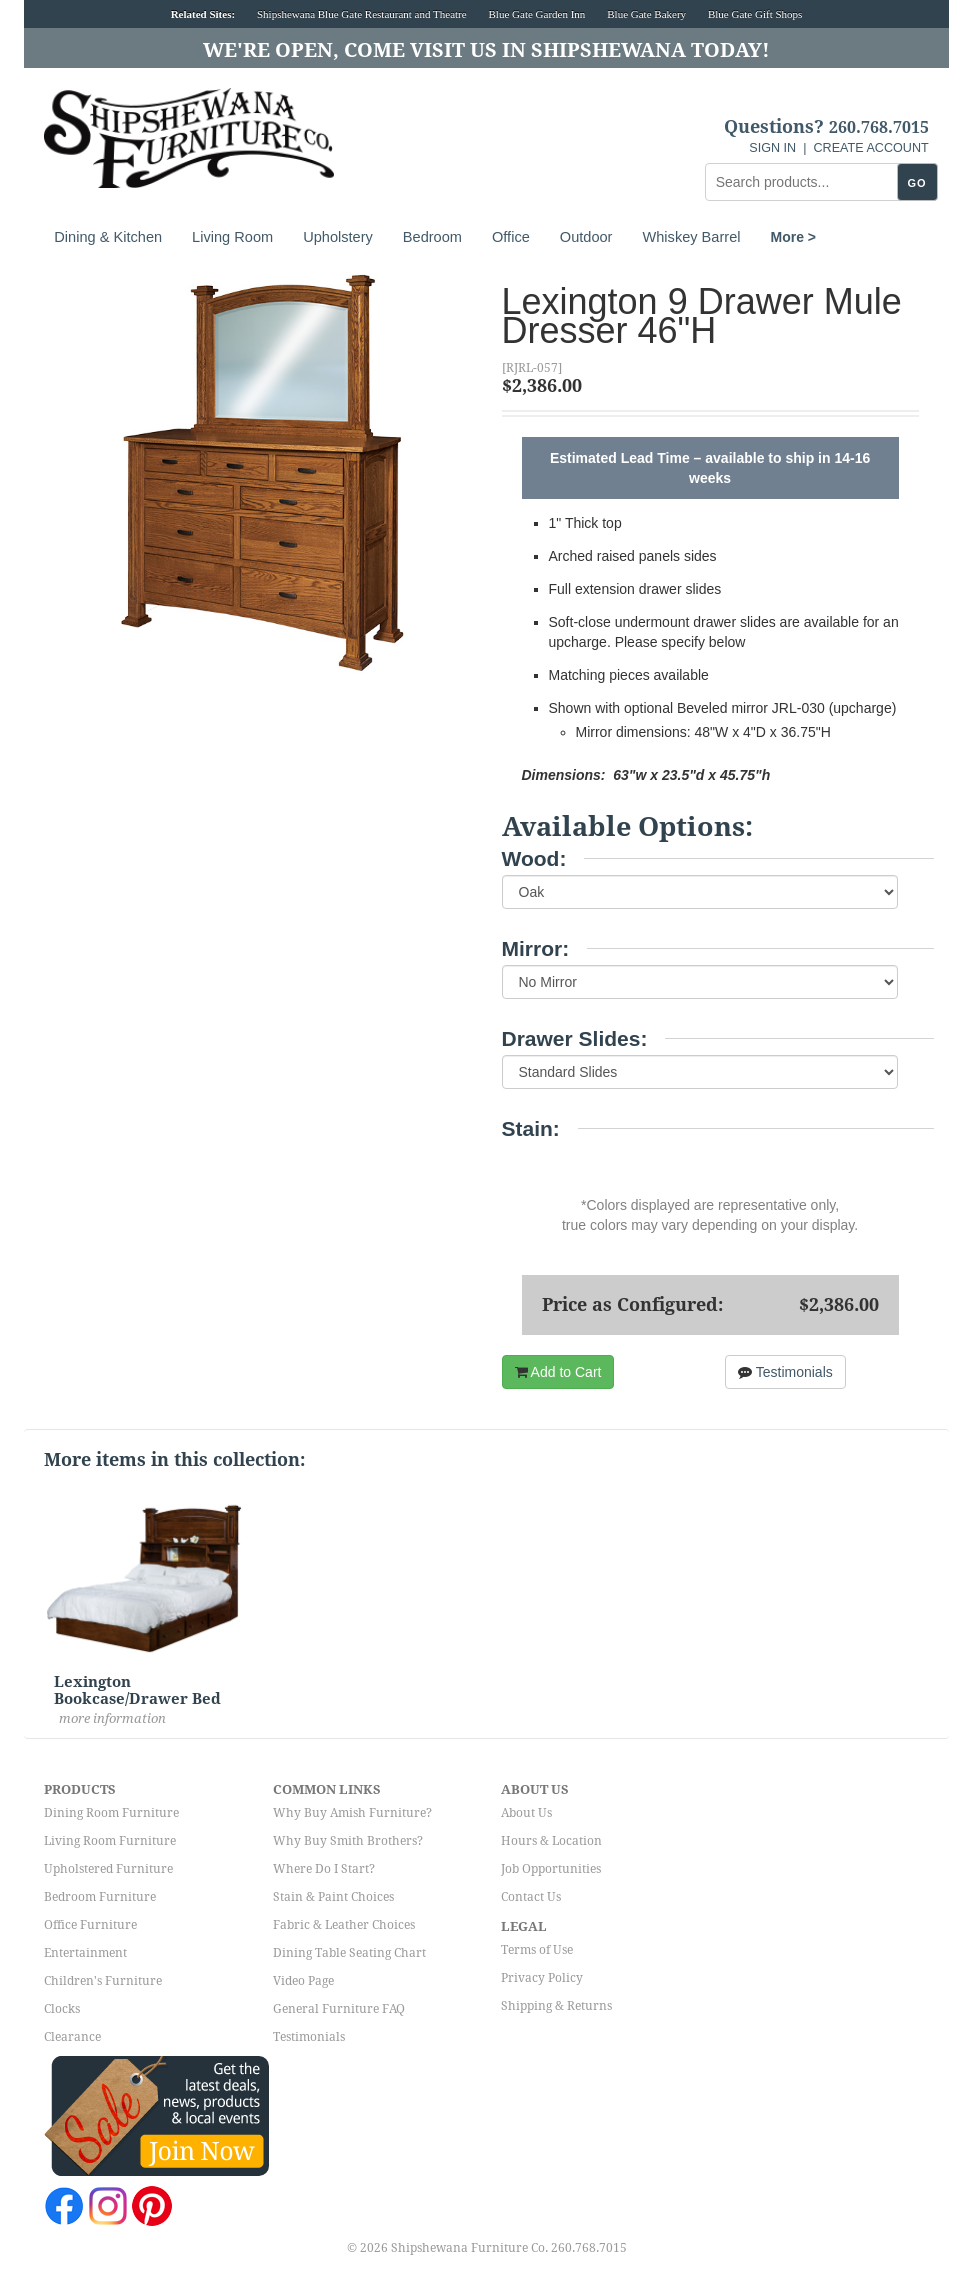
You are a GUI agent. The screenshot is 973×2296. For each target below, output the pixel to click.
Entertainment (85, 1953)
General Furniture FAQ (339, 2009)
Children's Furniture (103, 1981)
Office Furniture (90, 1925)
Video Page (303, 1981)
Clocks (62, 2009)
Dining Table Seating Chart (349, 1953)
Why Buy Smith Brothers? (348, 1841)
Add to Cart (558, 1372)
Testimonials (785, 1372)
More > (794, 237)
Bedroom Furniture (100, 1897)
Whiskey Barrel (691, 237)
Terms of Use (537, 1950)
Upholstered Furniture (108, 1869)
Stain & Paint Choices (333, 1897)
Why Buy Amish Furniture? (352, 1813)
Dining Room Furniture (111, 1813)
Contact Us (531, 1897)
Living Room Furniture (110, 1841)
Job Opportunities (551, 1869)
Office (511, 237)
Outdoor (586, 237)
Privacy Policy (542, 1978)
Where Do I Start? (324, 1869)
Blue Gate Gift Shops (755, 14)
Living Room (232, 237)
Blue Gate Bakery (646, 14)
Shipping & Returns (556, 2006)
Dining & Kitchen (108, 237)
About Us (526, 1813)
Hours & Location (551, 1841)
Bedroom (432, 237)
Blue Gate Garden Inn (537, 14)
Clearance (72, 2037)
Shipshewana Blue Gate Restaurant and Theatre (362, 14)
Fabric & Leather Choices (344, 1925)
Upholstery (338, 237)
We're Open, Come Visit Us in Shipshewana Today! (486, 50)
